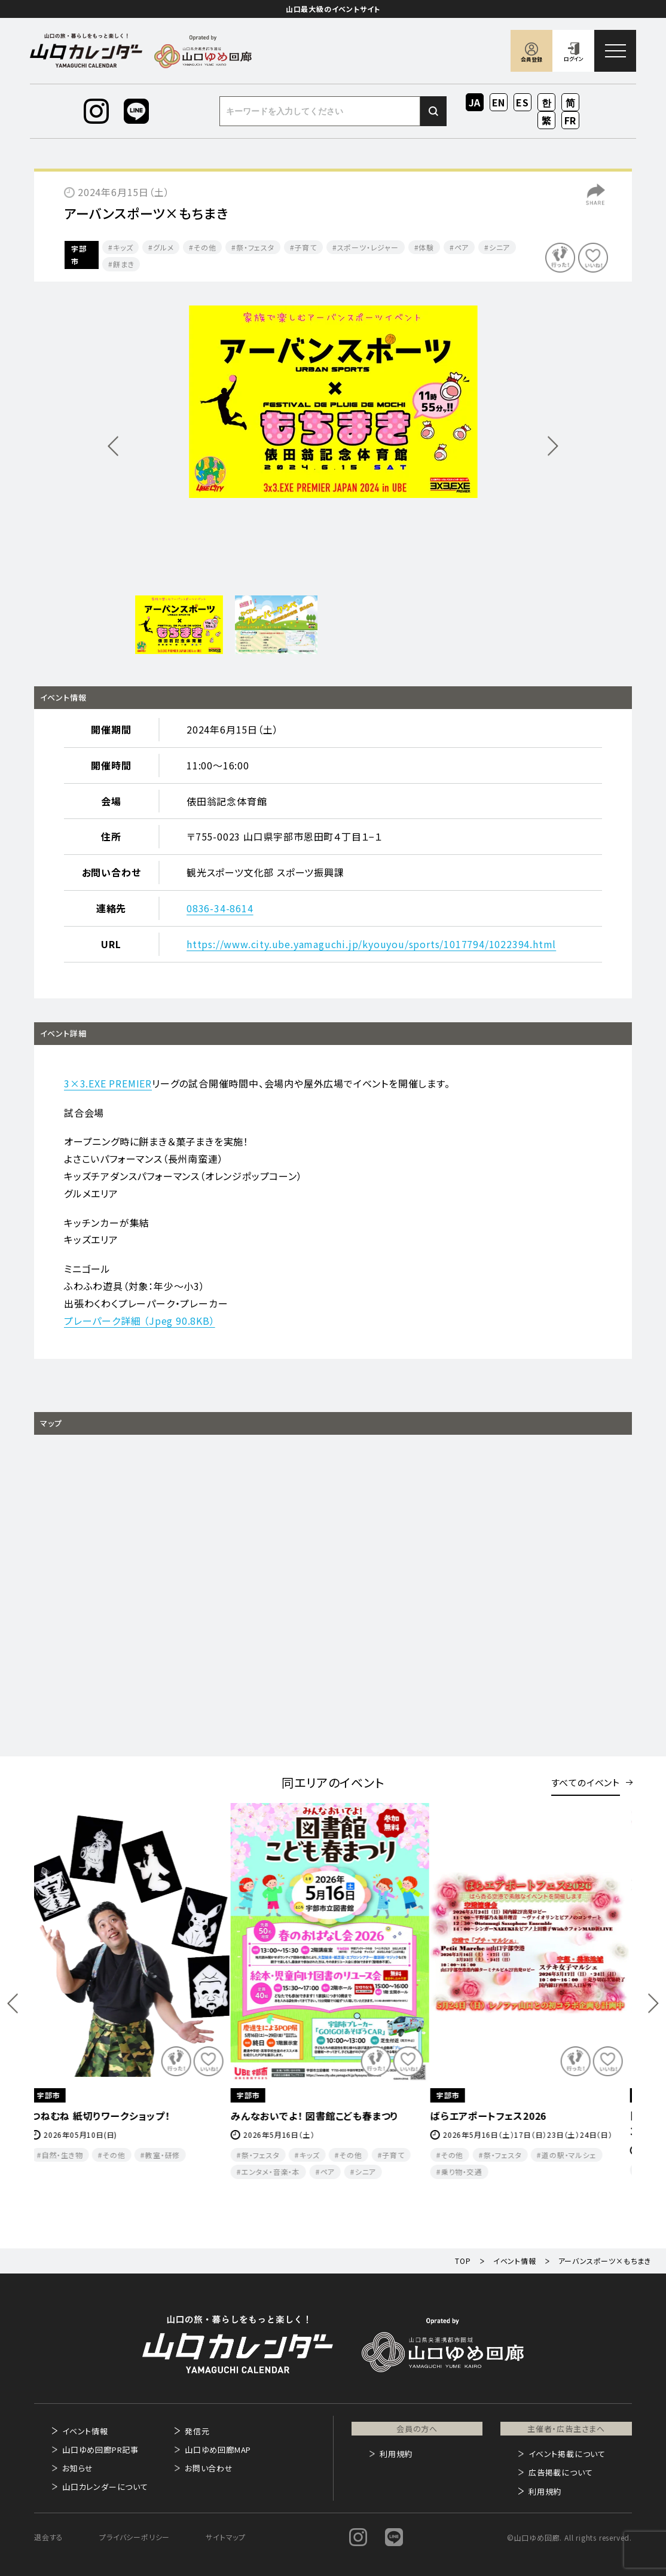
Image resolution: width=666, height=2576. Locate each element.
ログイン (573, 59)
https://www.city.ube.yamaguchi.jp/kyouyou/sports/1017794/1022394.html (371, 944)
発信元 (197, 2431)
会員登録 (531, 59)
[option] (333, 401)
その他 (205, 247)
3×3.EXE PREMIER (108, 1083)
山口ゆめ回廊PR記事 (100, 2449)
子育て (305, 247)
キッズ (123, 247)
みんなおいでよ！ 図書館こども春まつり (318, 2116)
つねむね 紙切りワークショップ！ (104, 2116)
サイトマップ (226, 2537)
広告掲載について (560, 2472)
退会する (48, 2537)
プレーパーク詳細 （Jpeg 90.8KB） (139, 1320)
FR (570, 120)
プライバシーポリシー (134, 2537)
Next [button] (653, 2003)
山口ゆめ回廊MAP (218, 2449)
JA (475, 102)
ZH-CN (570, 103)
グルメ (163, 247)
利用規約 (396, 2453)
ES (523, 102)
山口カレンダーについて (105, 2486)
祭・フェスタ (255, 247)
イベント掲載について (567, 2453)
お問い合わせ (209, 2468)
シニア (499, 247)
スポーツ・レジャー (368, 247)
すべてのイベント (585, 1782)
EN (499, 102)
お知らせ (77, 2468)
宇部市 (79, 255)
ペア (461, 247)
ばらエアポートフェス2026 (492, 2116)
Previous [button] (12, 2003)
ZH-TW (546, 121)
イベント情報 (85, 2431)
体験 (426, 247)
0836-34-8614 (220, 908)
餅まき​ (123, 264)
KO (546, 102)
